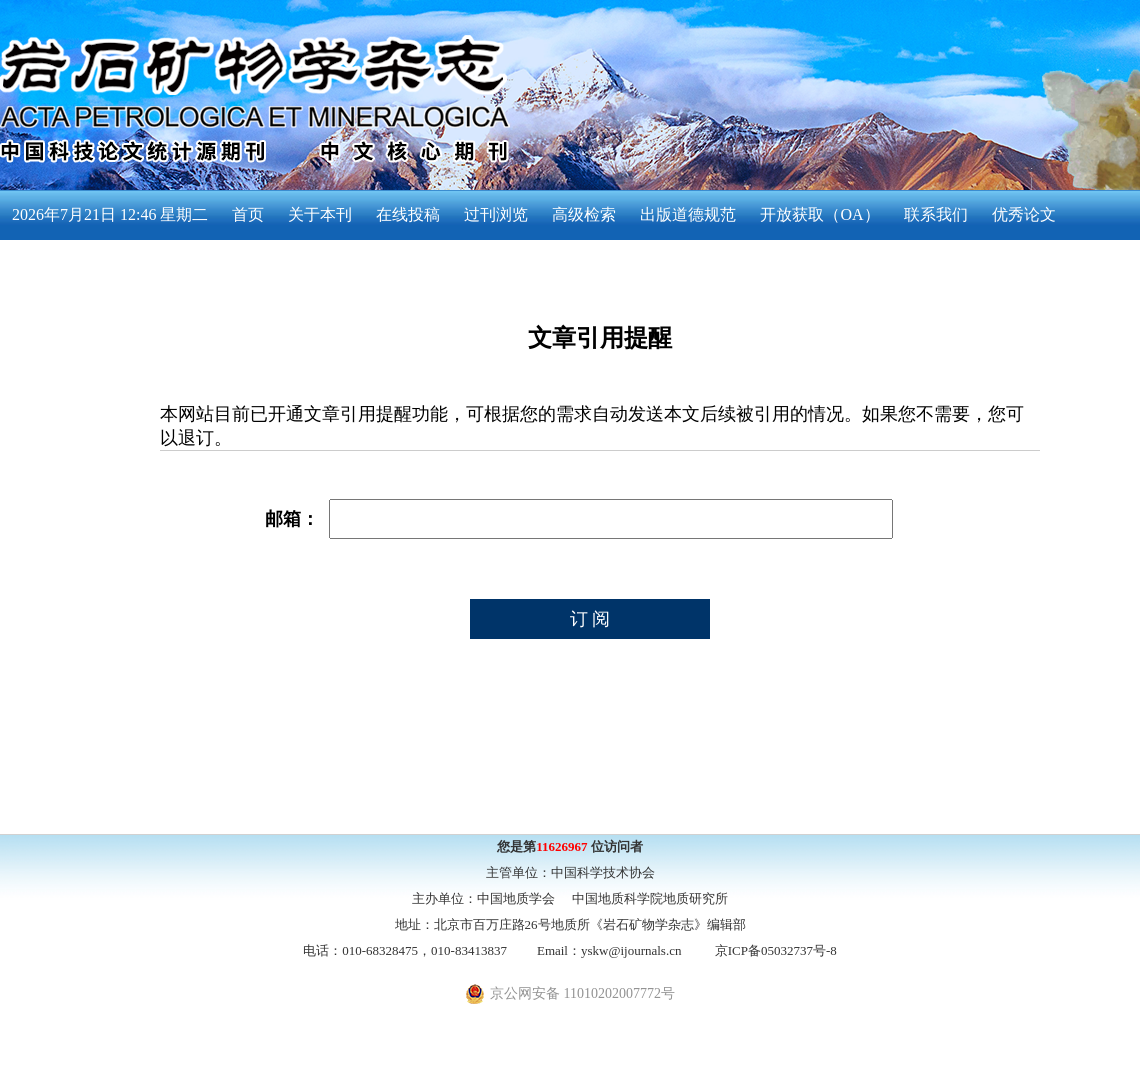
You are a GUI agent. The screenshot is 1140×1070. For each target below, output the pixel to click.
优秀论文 (1024, 214)
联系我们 (936, 214)
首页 (248, 214)
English (36, 264)
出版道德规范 (688, 214)
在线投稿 (408, 214)
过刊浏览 (496, 214)
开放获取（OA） (819, 214)
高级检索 (584, 214)
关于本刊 (320, 214)
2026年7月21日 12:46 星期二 (110, 214)
